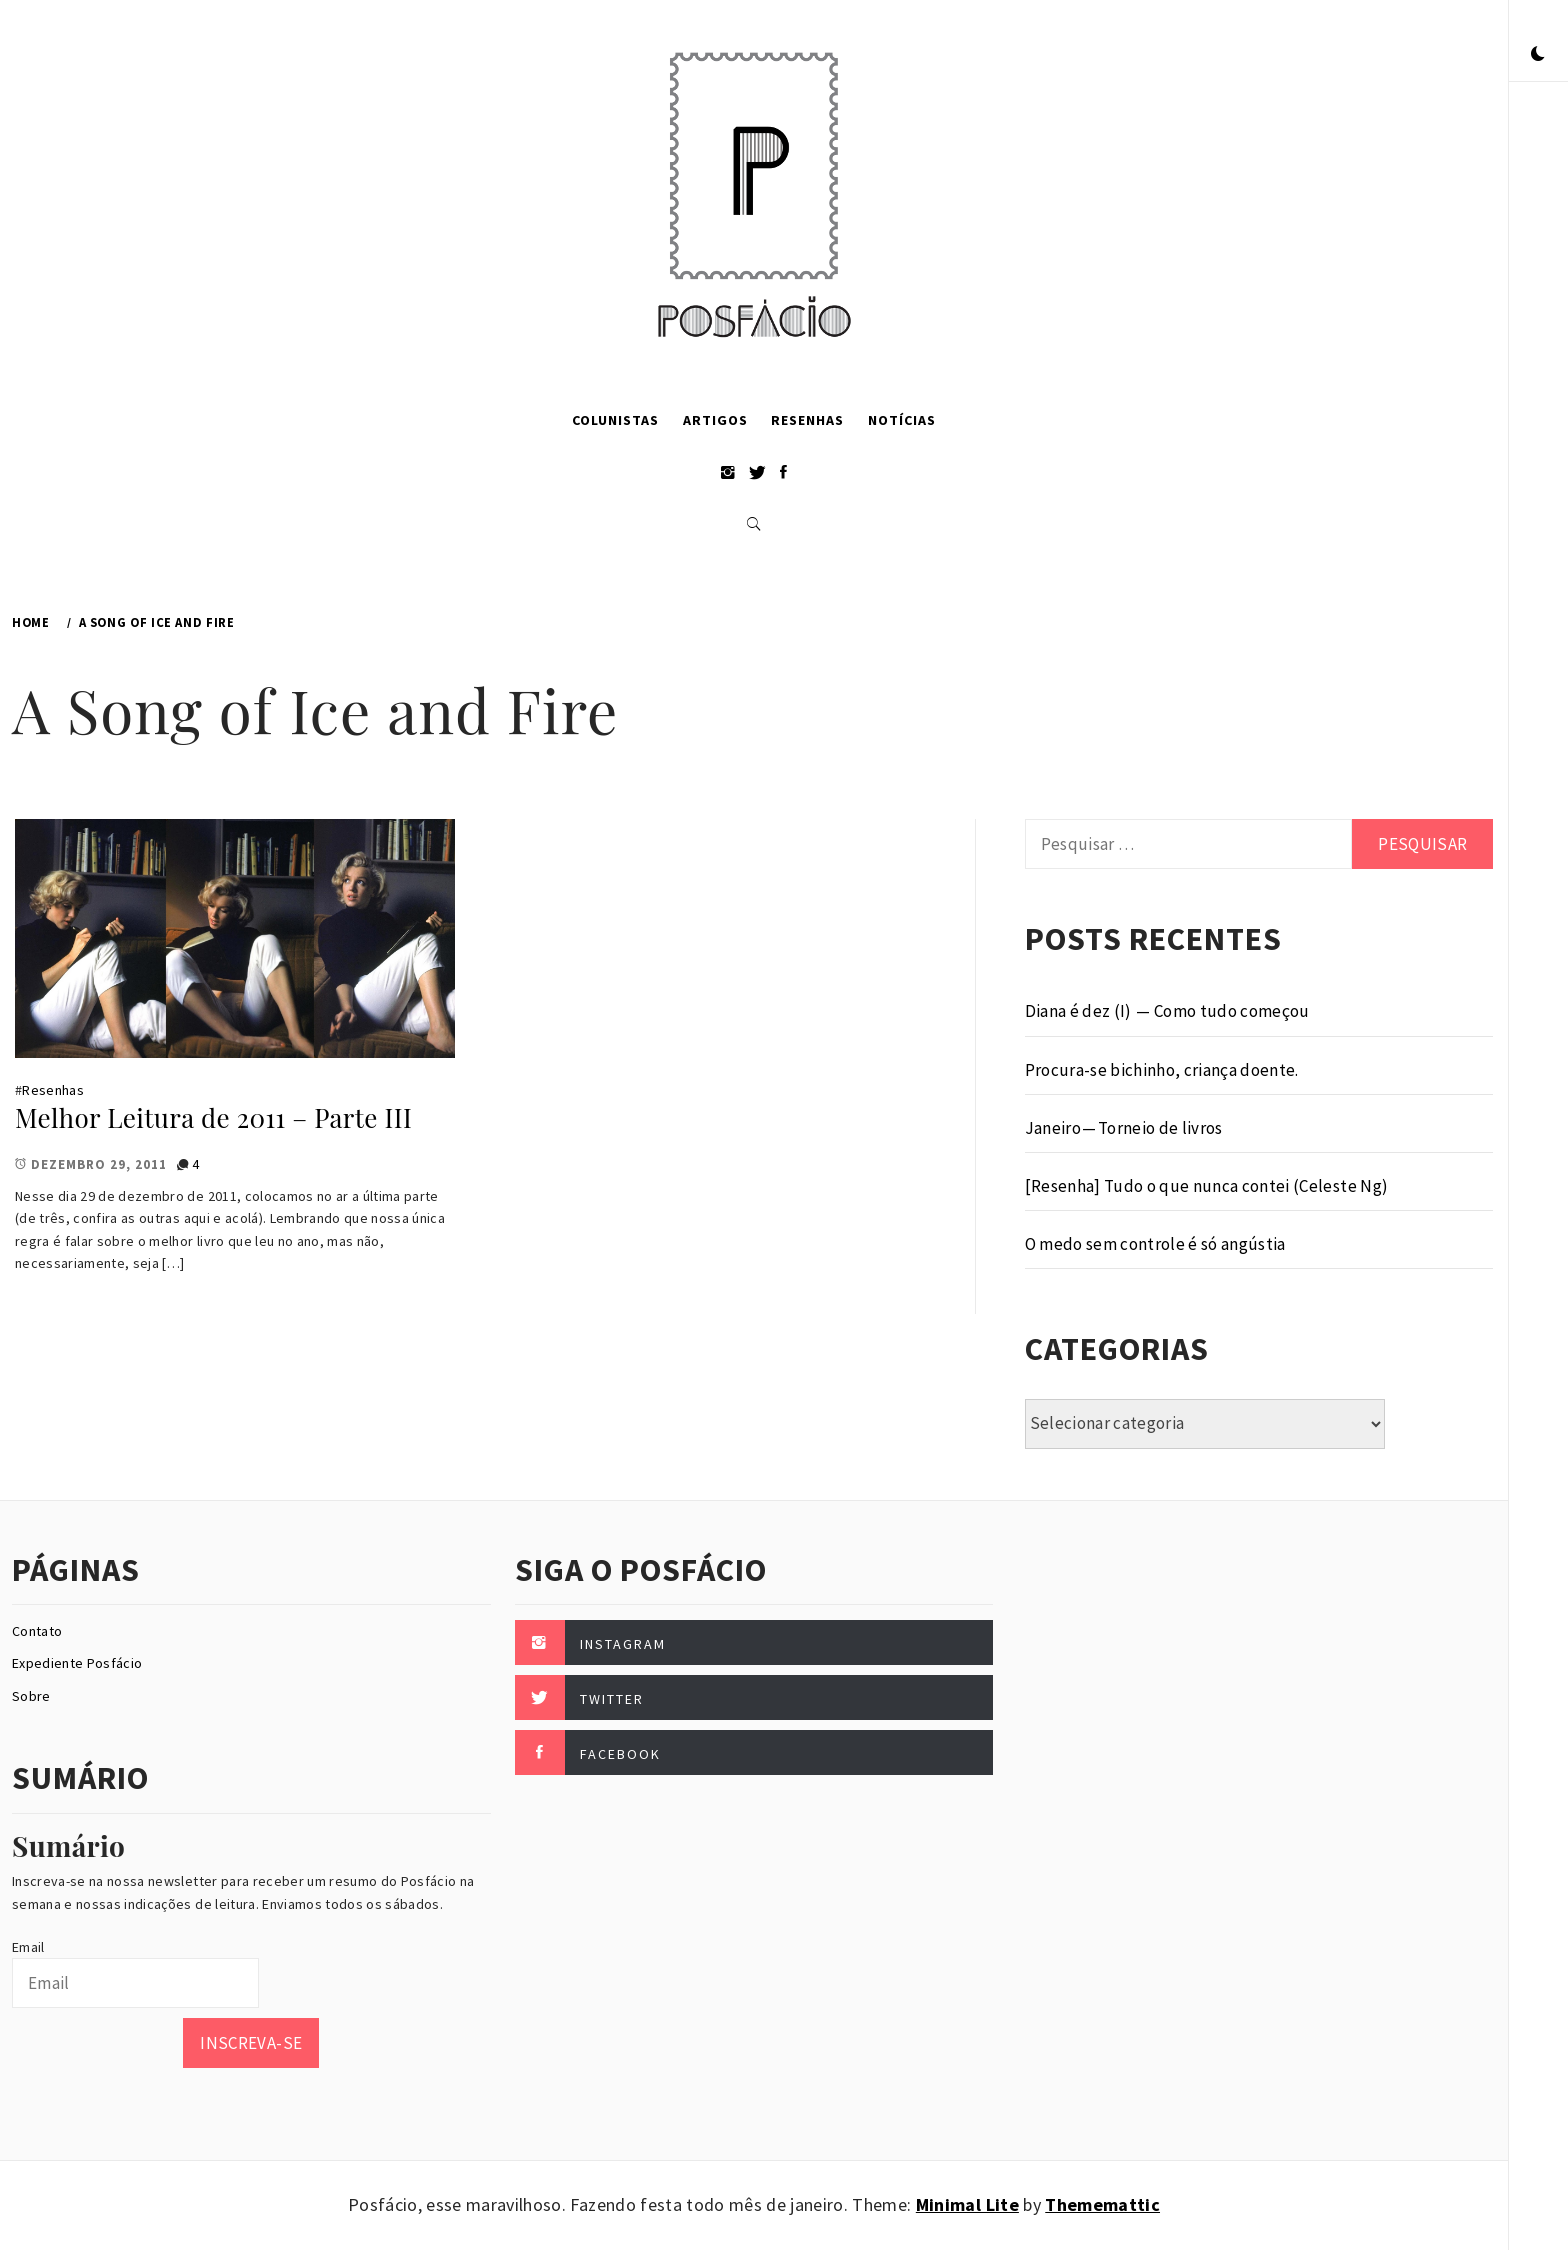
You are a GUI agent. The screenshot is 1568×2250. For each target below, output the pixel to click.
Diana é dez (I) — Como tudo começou (1167, 1011)
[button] (1538, 55)
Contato (37, 1631)
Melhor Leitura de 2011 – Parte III (213, 1117)
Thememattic (1102, 2204)
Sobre (31, 1696)
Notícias (902, 420)
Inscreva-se (251, 2043)
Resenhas (807, 420)
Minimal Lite (967, 2204)
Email (28, 1947)
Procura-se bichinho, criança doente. (1162, 1070)
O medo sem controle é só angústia (1155, 1244)
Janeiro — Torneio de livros (1124, 1128)
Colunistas (615, 420)
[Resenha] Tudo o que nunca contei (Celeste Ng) (1207, 1186)
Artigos (715, 420)
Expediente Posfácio (77, 1663)
